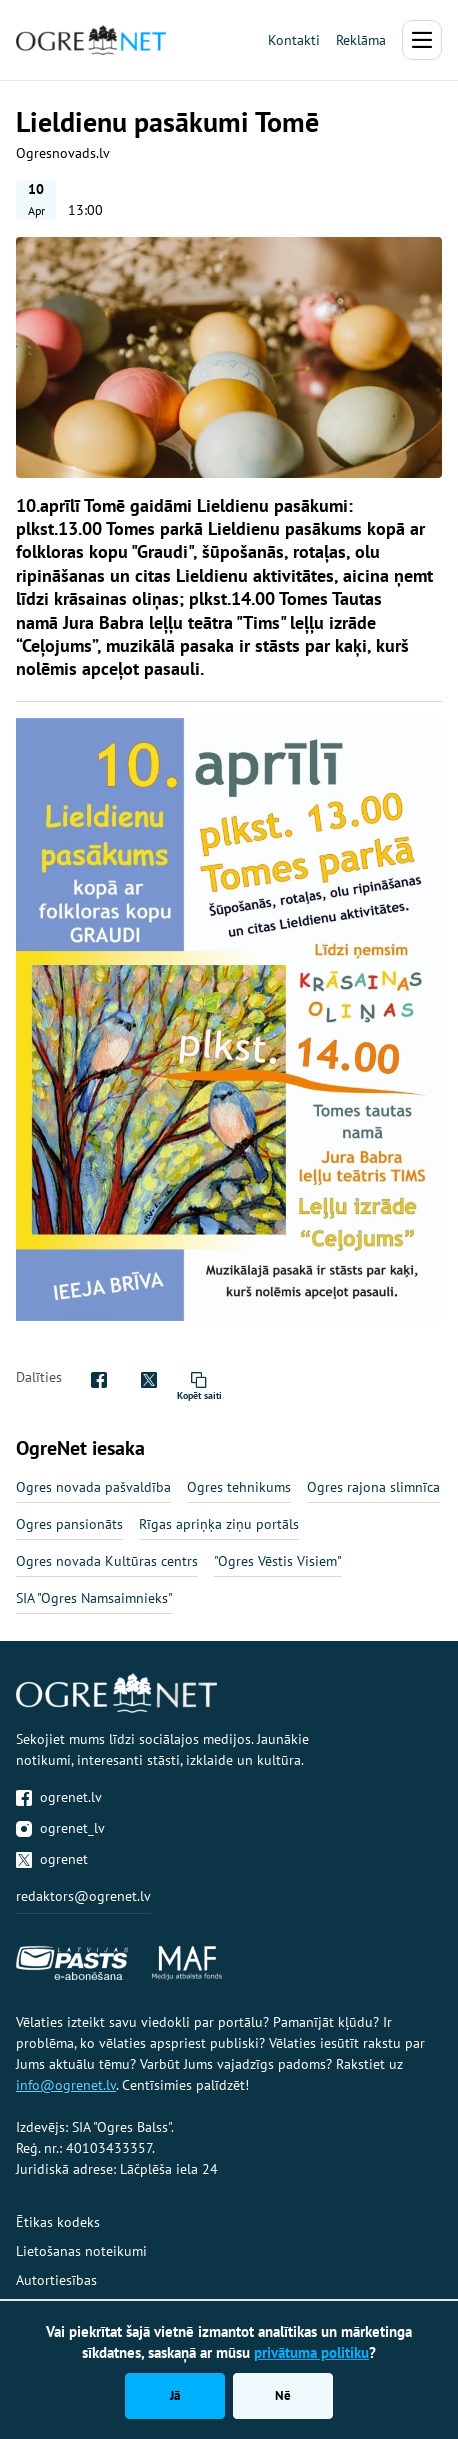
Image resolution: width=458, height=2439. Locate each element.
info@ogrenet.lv (66, 2085)
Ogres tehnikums (239, 1487)
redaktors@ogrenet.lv (83, 1896)
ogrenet (52, 1859)
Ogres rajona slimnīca (373, 1487)
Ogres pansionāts (69, 1524)
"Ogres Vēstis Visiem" (278, 1561)
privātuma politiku (311, 2352)
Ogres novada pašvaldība (93, 1487)
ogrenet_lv (60, 1828)
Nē (283, 2395)
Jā (175, 2395)
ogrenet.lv (59, 1797)
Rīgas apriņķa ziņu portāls (219, 1524)
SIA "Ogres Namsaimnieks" (94, 1598)
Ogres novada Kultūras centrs (107, 1561)
